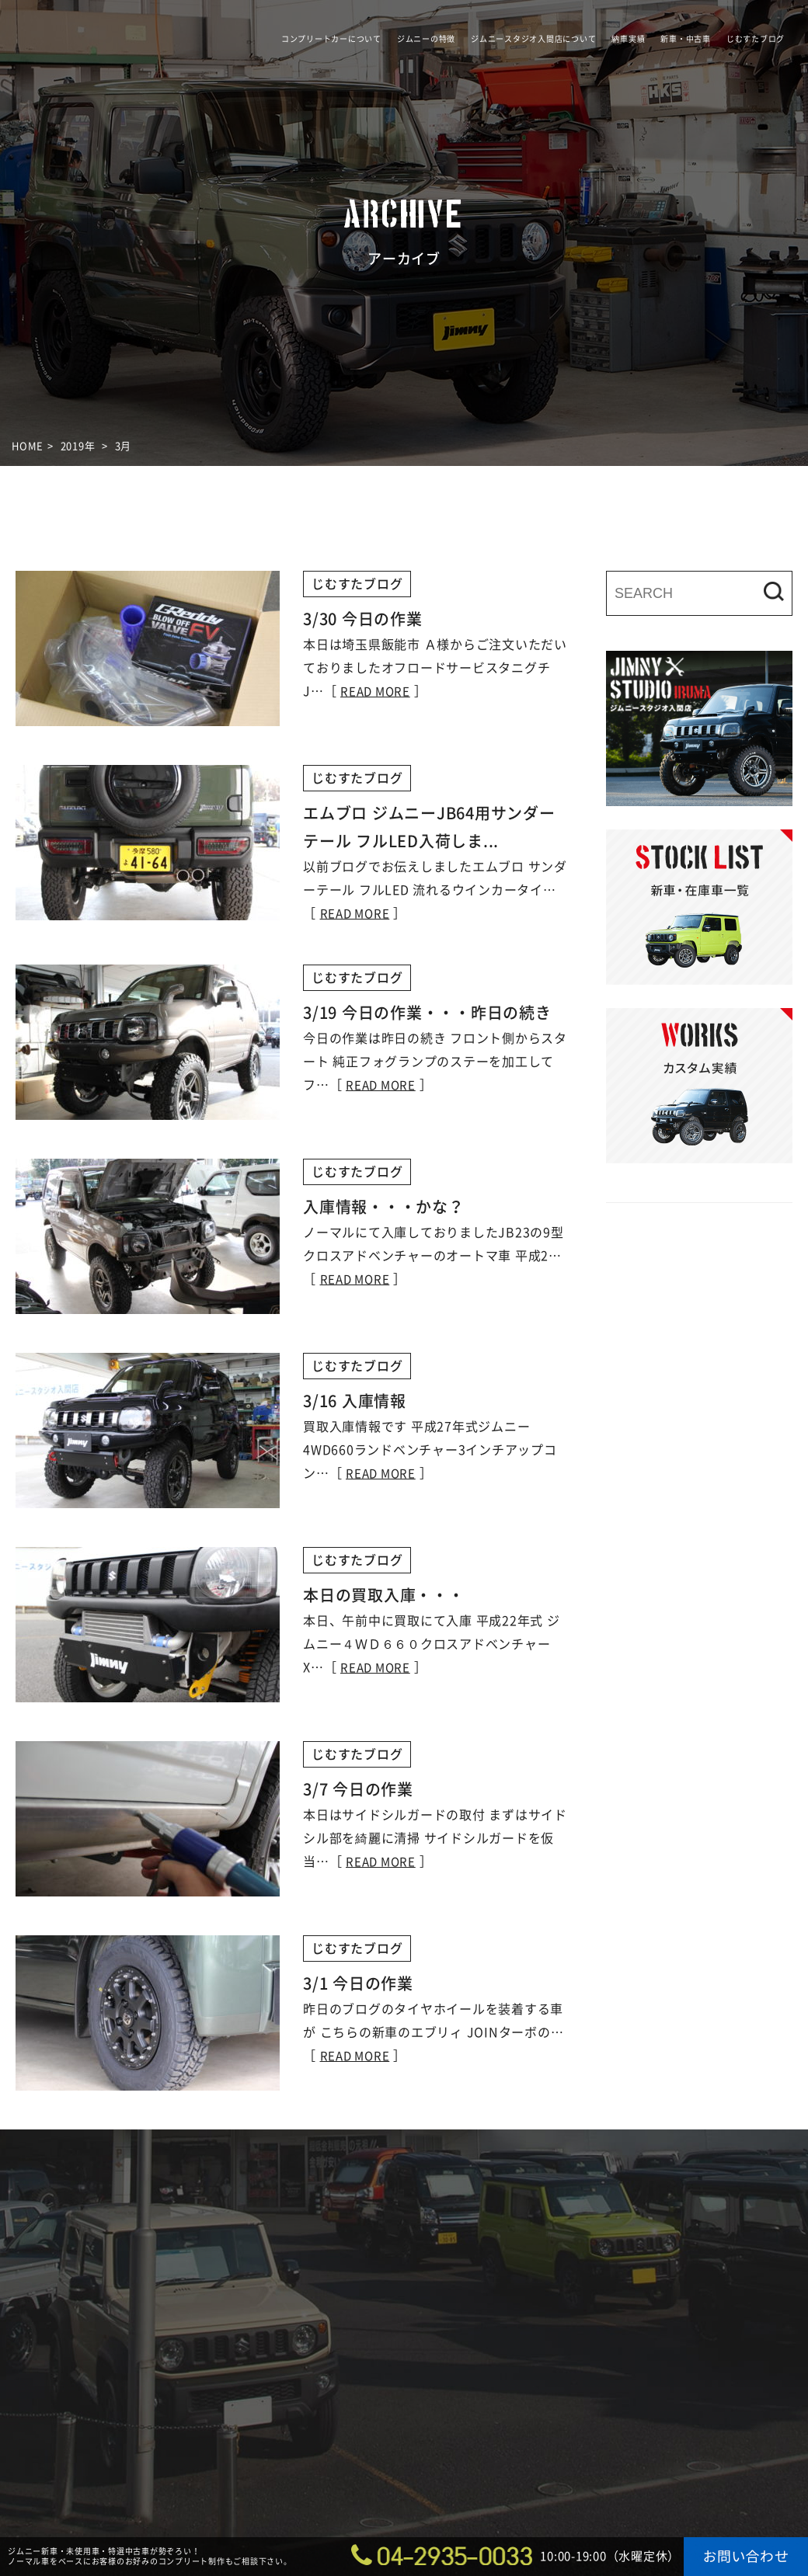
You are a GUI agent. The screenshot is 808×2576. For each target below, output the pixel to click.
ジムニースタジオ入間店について (533, 39)
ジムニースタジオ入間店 (117, 82)
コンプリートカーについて (331, 39)
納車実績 (628, 39)
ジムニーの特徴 (426, 39)
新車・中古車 (685, 39)
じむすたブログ (755, 39)
